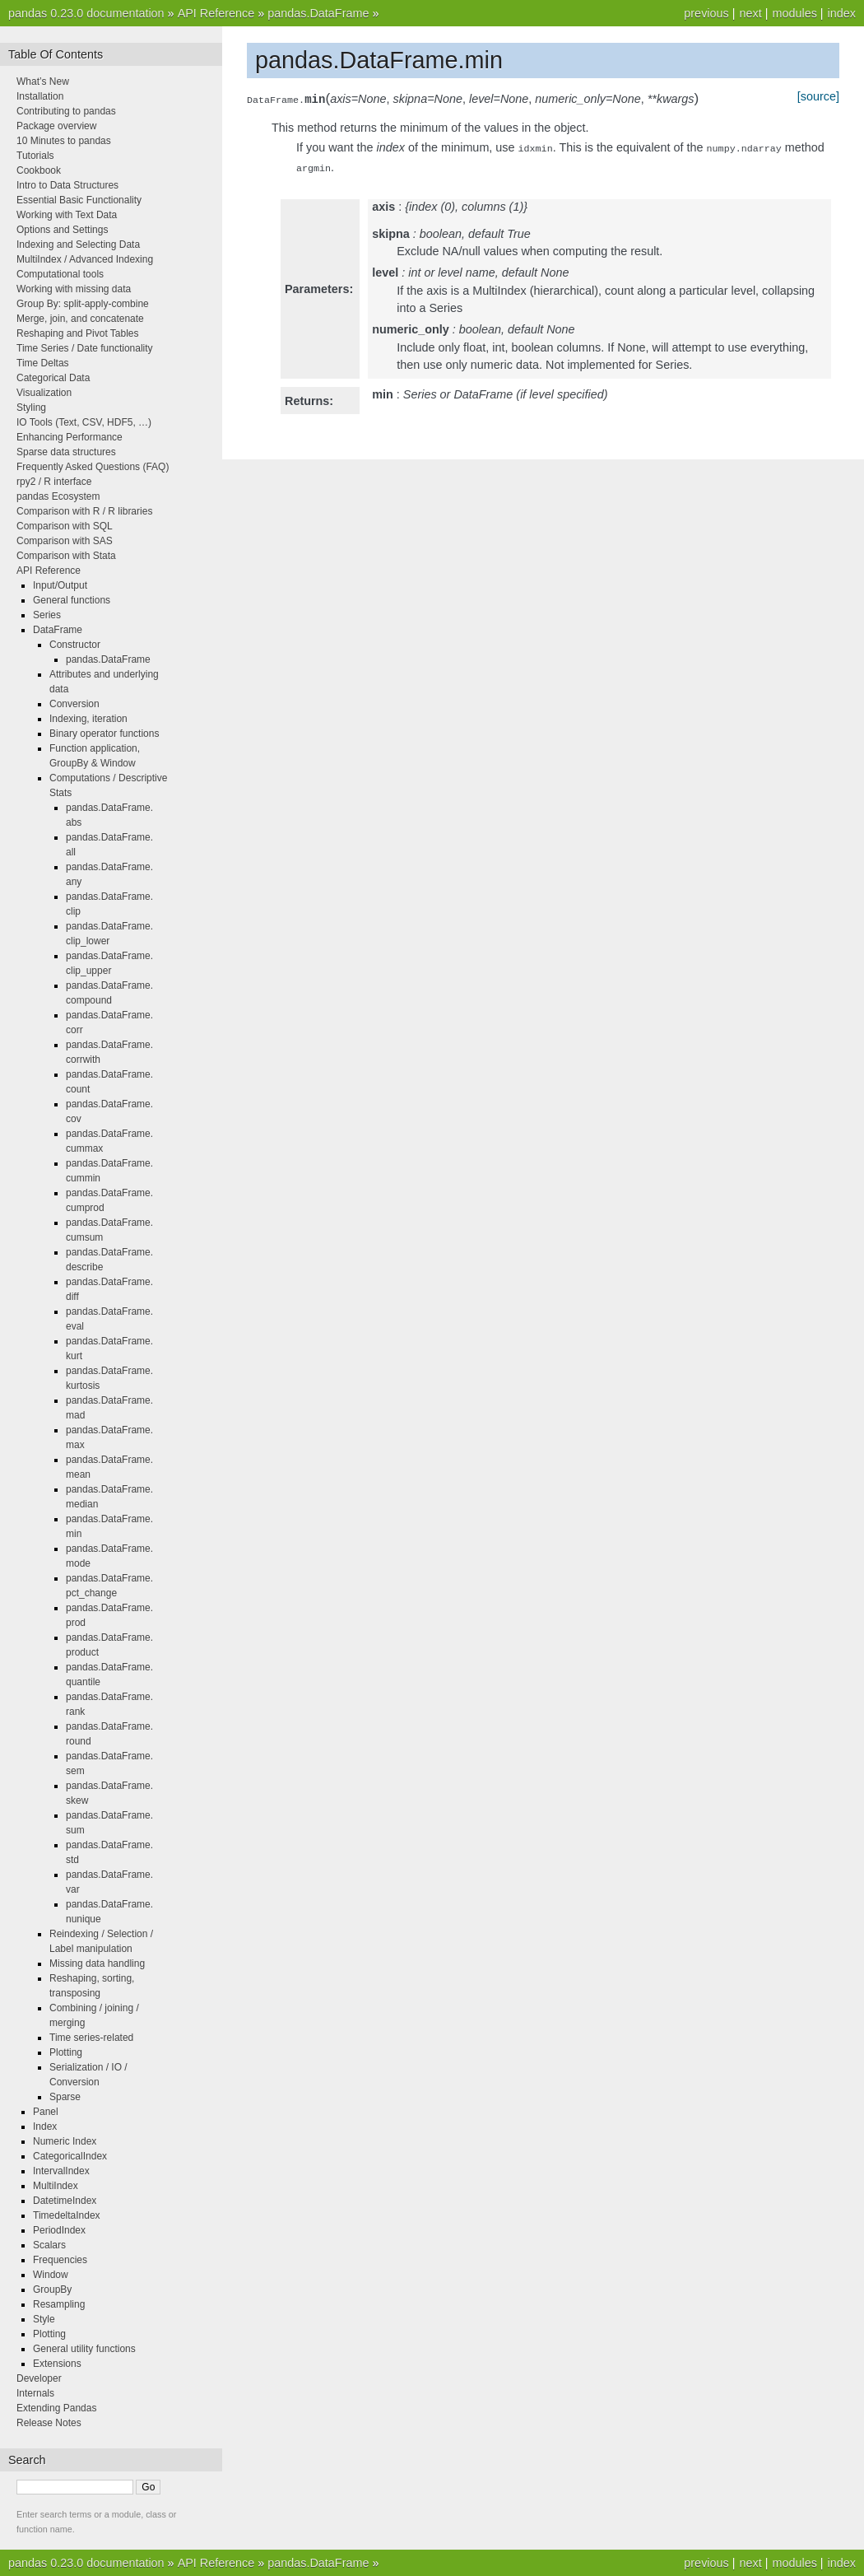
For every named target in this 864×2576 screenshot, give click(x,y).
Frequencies (60, 2260)
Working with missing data (73, 289)
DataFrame (57, 630)
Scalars (49, 2245)
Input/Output (60, 585)
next (750, 13)
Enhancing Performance (69, 437)
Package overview (56, 126)
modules (794, 13)
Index (45, 2126)
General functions (71, 600)
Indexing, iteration (88, 718)
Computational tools (60, 274)
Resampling (59, 2304)
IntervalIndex (61, 2171)
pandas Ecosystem (58, 496)
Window (50, 2274)
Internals (35, 2393)
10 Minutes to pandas (63, 141)
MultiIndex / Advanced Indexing (84, 259)
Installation (39, 96)
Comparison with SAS (64, 541)
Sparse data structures (66, 452)
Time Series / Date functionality (84, 348)
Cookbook (38, 170)
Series (47, 615)
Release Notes (48, 2423)
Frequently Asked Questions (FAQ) (92, 467)
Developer (39, 2378)
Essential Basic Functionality (79, 200)
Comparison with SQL (64, 526)
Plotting (65, 2052)
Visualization (44, 392)
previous (706, 13)
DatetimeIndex (64, 2200)
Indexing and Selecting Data (78, 244)
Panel (45, 2111)
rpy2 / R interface (53, 481)
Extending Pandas (56, 2408)
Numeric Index (64, 2141)
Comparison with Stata (66, 555)
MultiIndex (55, 2186)
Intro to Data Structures (67, 185)
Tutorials (35, 155)
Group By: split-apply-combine (82, 304)
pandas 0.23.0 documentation (86, 13)
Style (44, 2319)
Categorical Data (53, 378)
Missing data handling (97, 1963)
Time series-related (91, 2037)
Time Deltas (42, 363)
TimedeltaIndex (66, 2215)
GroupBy (52, 2289)
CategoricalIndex (70, 2156)
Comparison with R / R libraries (84, 511)
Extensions (57, 2363)
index (842, 13)
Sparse (65, 2097)
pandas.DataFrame (318, 13)
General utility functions (84, 2349)
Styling (31, 407)
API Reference (216, 13)
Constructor (74, 644)
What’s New (42, 81)
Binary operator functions (104, 733)
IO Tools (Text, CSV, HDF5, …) (83, 422)
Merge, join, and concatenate (80, 318)
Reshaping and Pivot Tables (77, 333)
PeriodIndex (59, 2230)
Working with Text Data (66, 215)
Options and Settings (62, 229)
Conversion (74, 704)
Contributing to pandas (66, 111)
